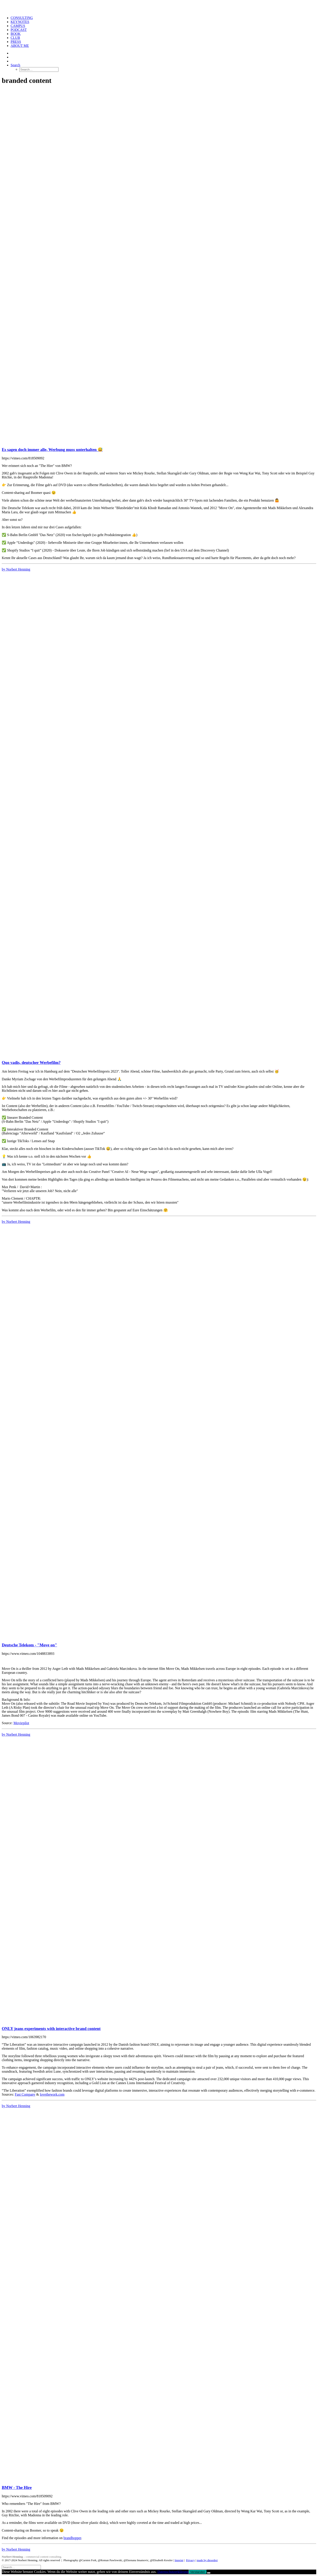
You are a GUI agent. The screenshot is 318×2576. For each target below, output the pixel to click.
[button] (15, 65)
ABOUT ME (20, 46)
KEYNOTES (20, 22)
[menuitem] (163, 18)
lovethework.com (52, 2094)
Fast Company (25, 2094)
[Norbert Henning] (159, 7)
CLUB (15, 38)
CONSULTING (22, 18)
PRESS (16, 42)
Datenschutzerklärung (172, 2572)
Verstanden (197, 2572)
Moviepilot (21, 1723)
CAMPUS (18, 26)
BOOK (16, 34)
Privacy (190, 2560)
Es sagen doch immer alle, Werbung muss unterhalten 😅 (52, 449)
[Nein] (208, 2573)
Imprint (179, 2560)
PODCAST (19, 30)
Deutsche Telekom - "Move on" (29, 1645)
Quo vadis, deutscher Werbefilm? (31, 1062)
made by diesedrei (207, 2560)
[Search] (21, 2567)
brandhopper (72, 2538)
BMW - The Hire (17, 2487)
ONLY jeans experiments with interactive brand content (51, 2028)
